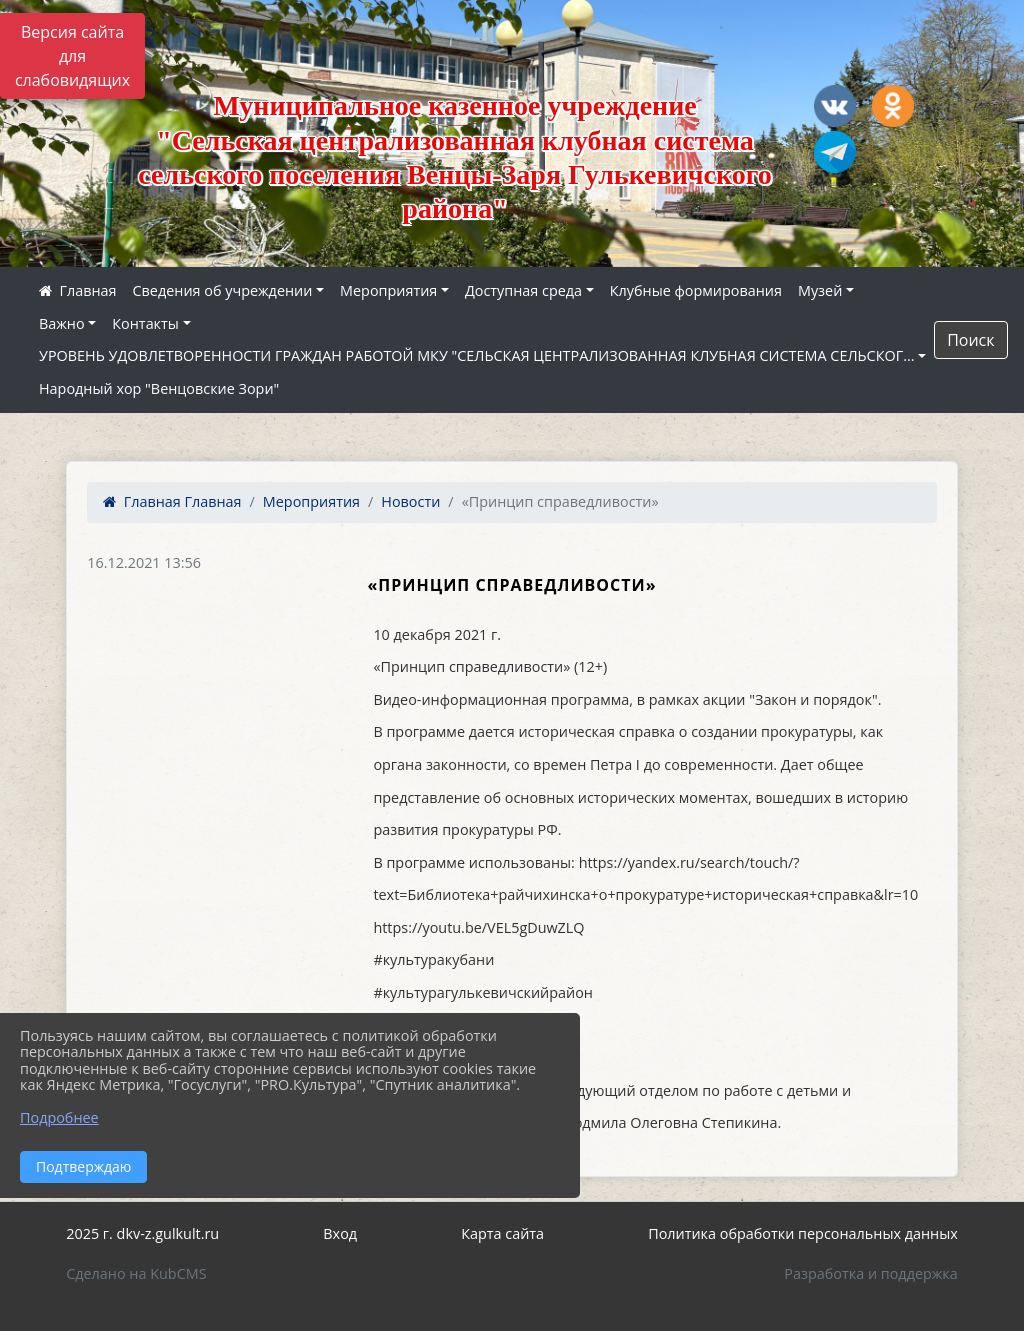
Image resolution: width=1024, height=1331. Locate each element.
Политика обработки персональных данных (803, 1233)
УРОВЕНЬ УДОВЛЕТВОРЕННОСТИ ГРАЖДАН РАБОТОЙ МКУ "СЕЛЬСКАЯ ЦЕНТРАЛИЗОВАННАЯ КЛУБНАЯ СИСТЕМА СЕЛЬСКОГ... (476, 355)
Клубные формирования (696, 290)
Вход (340, 1233)
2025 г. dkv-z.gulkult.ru (142, 1233)
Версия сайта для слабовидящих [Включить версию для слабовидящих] (72, 56)
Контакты (145, 323)
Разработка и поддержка (870, 1273)
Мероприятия (388, 290)
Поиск (970, 340)
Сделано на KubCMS (136, 1273)
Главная (172, 501)
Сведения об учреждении (223, 290)
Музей (820, 290)
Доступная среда (523, 290)
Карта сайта (502, 1233)
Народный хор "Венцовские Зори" (159, 388)
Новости (410, 501)
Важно (62, 323)
